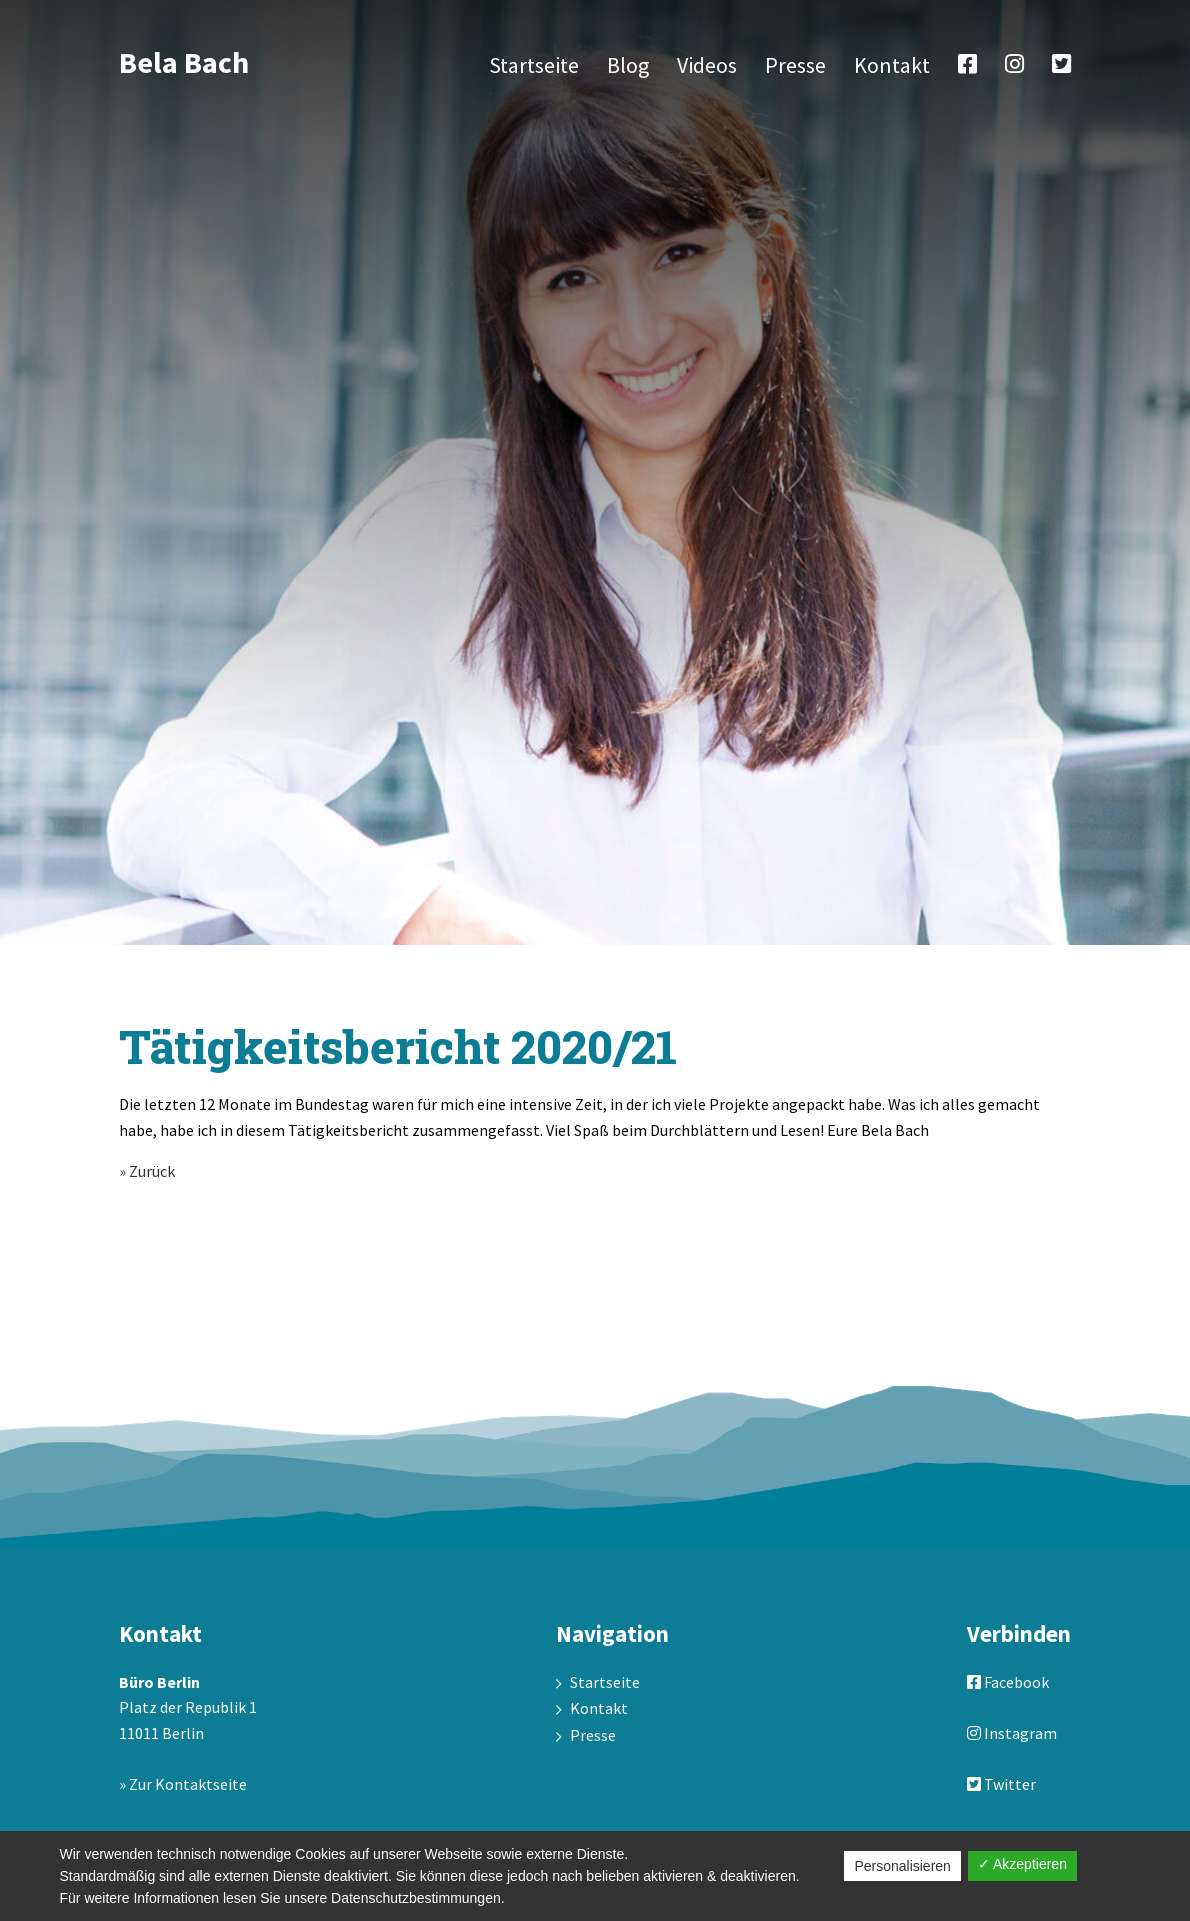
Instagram (1012, 1733)
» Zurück (147, 1171)
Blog (628, 65)
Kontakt (892, 65)
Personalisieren (902, 1866)
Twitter (1001, 1784)
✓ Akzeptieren (1022, 1864)
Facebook (1008, 1682)
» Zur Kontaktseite (183, 1784)
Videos (707, 65)
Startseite (534, 65)
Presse (795, 65)
